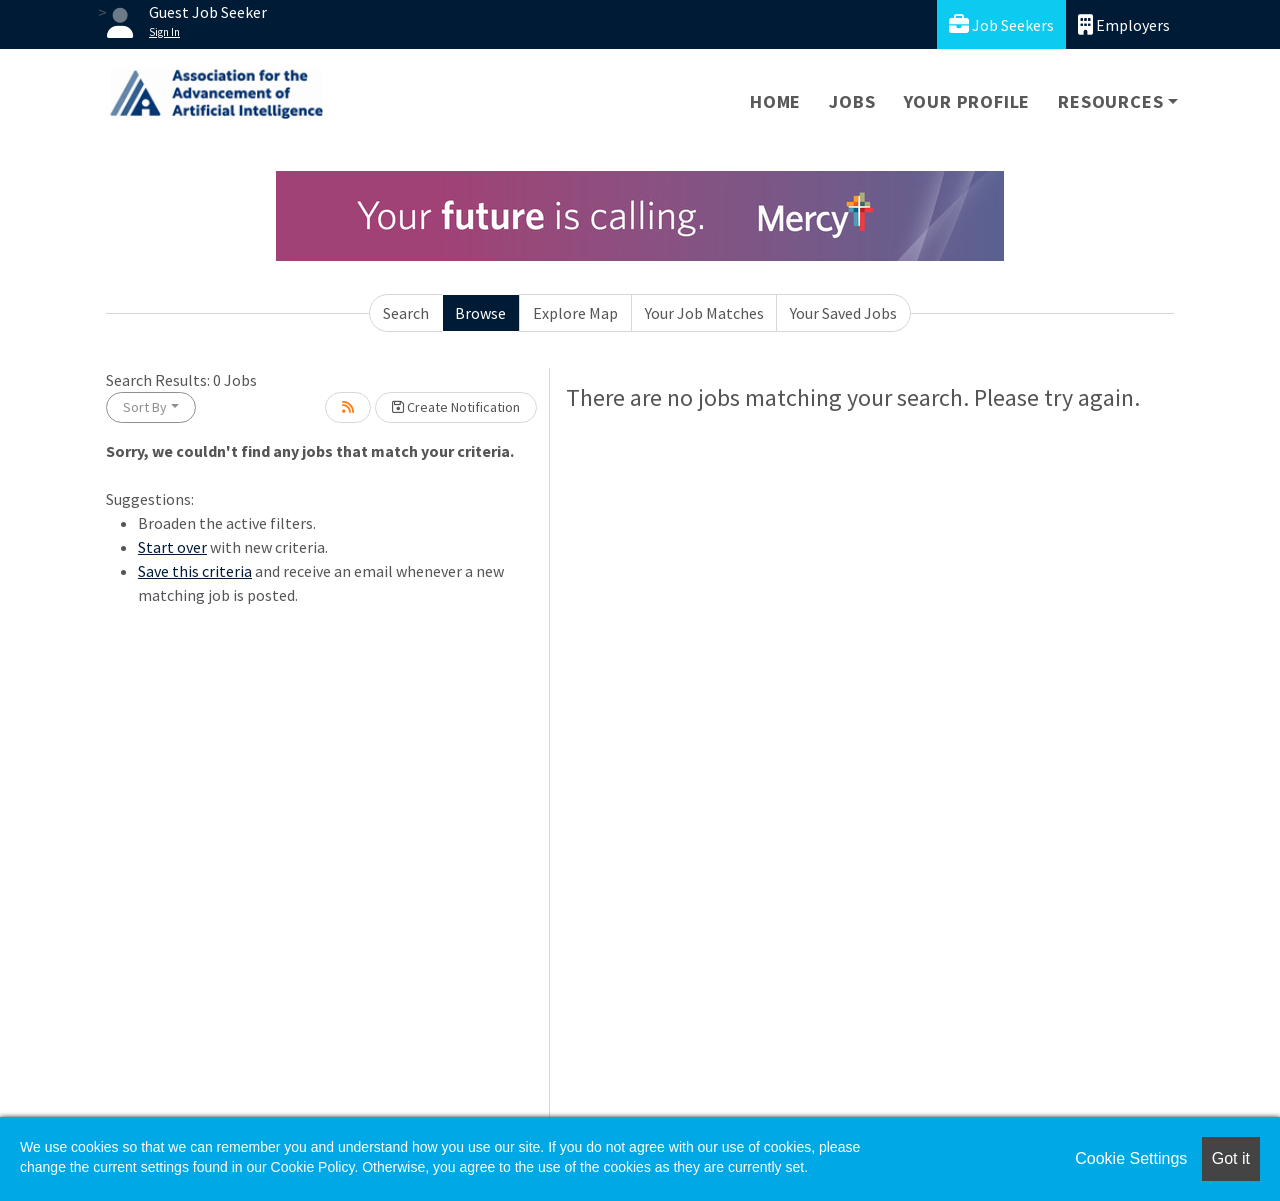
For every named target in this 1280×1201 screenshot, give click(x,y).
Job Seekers (1001, 24)
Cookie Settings (1131, 1158)
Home (775, 101)
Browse (480, 313)
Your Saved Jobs (843, 313)
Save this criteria (195, 571)
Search (406, 313)
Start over (172, 547)
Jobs (852, 101)
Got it (1231, 1158)
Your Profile (967, 101)
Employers (1124, 24)
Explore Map (575, 313)
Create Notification (456, 407)
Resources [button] (1110, 101)
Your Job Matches (704, 313)
